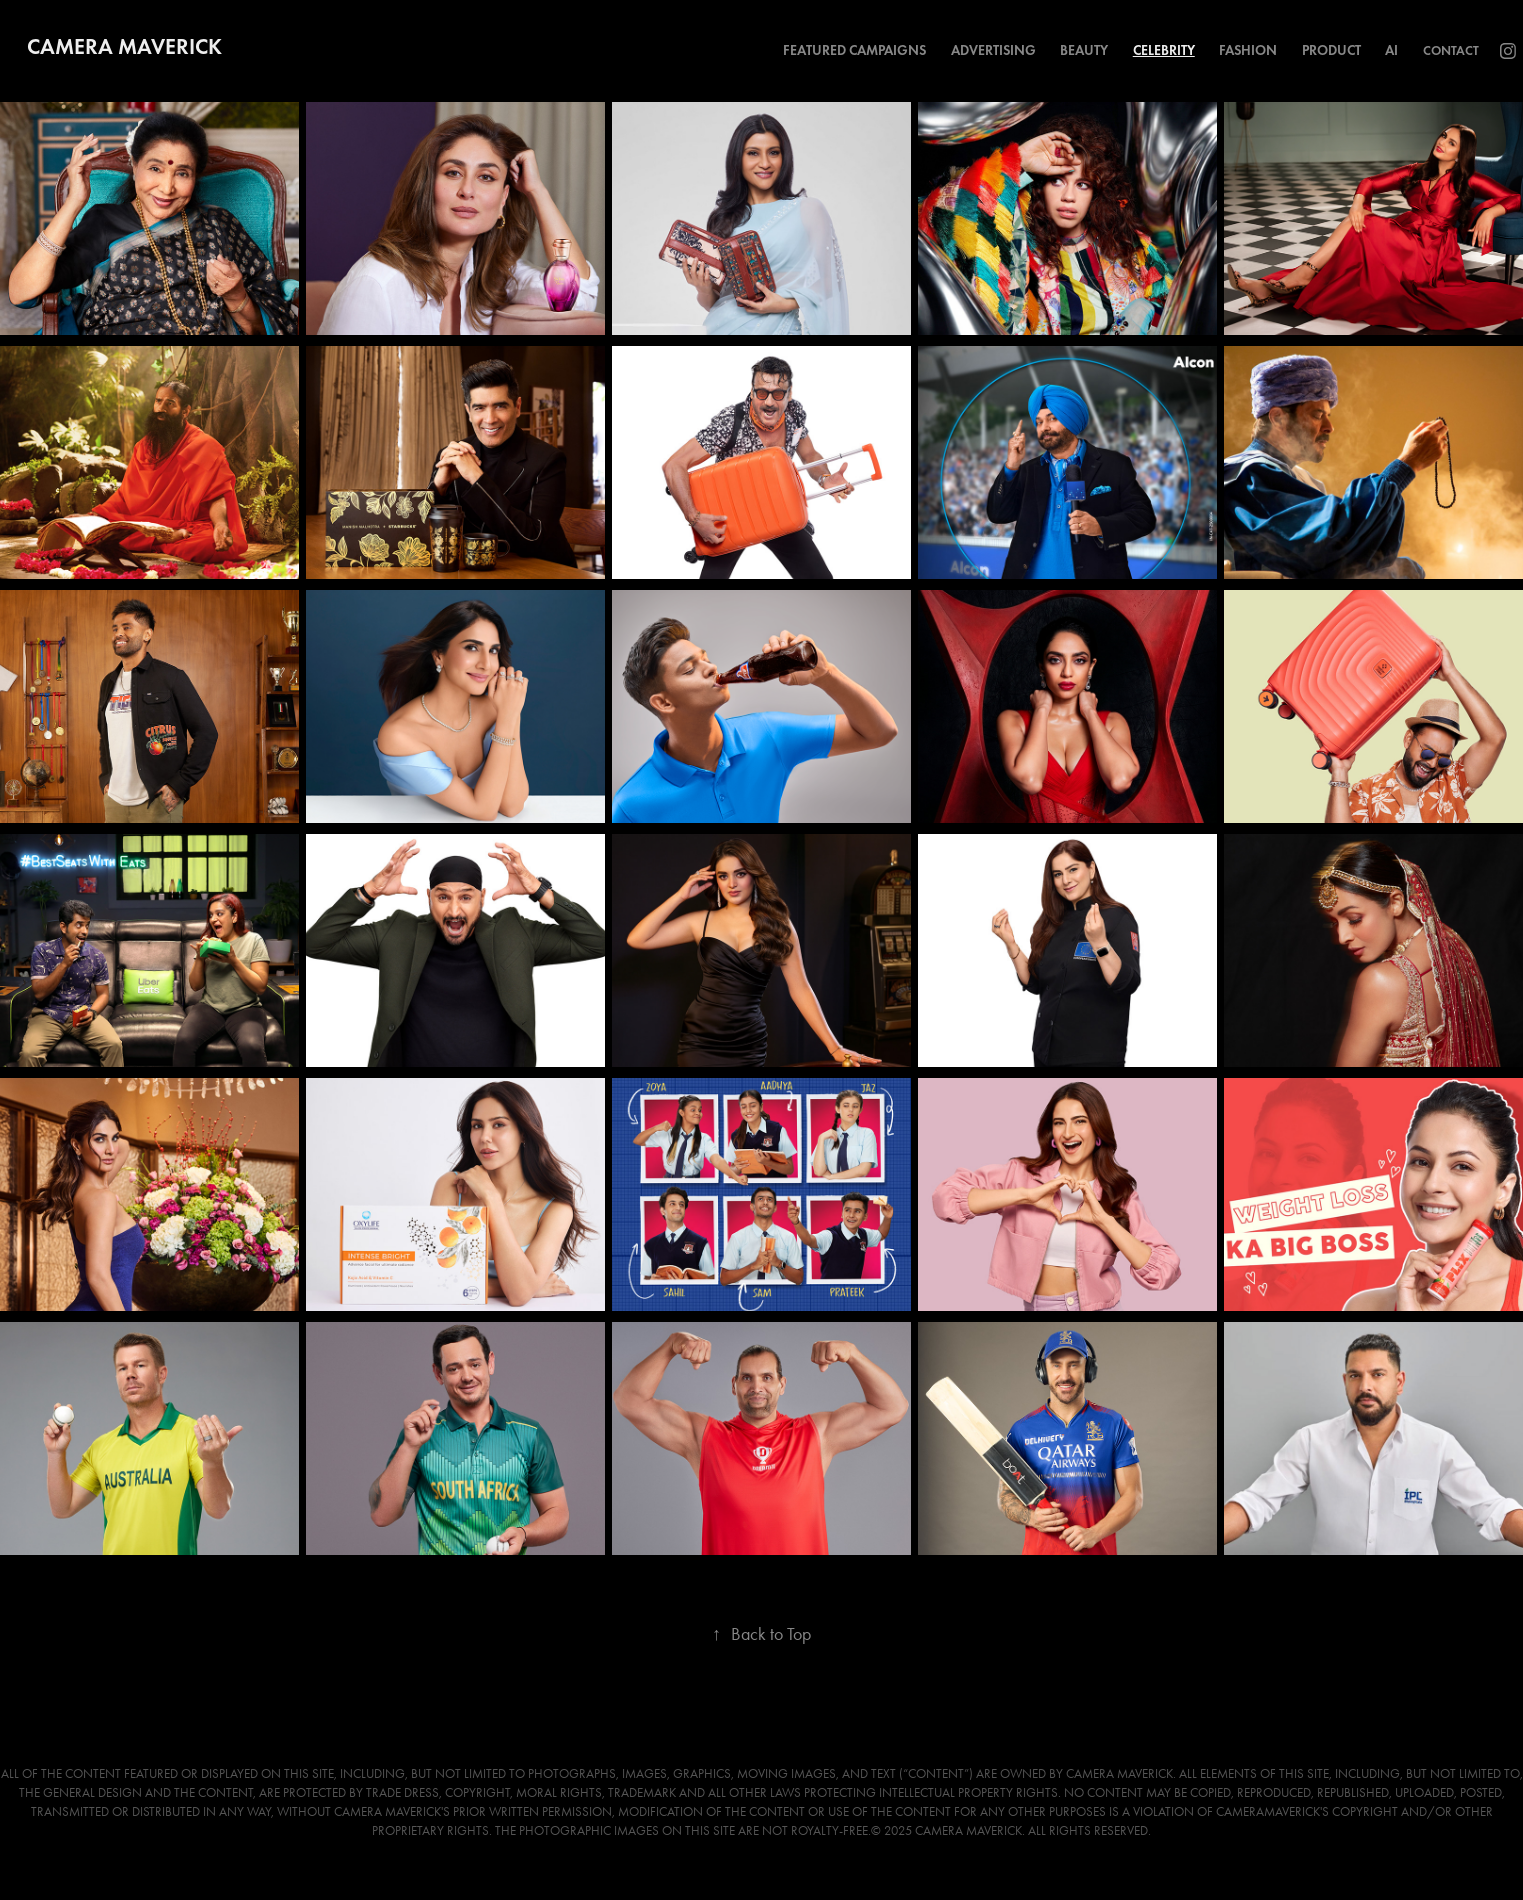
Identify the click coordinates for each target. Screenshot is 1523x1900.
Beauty (1084, 50)
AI (1391, 50)
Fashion (1248, 50)
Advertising (993, 50)
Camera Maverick (124, 46)
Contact (1451, 51)
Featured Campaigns (854, 50)
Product (1331, 50)
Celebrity (1164, 50)
